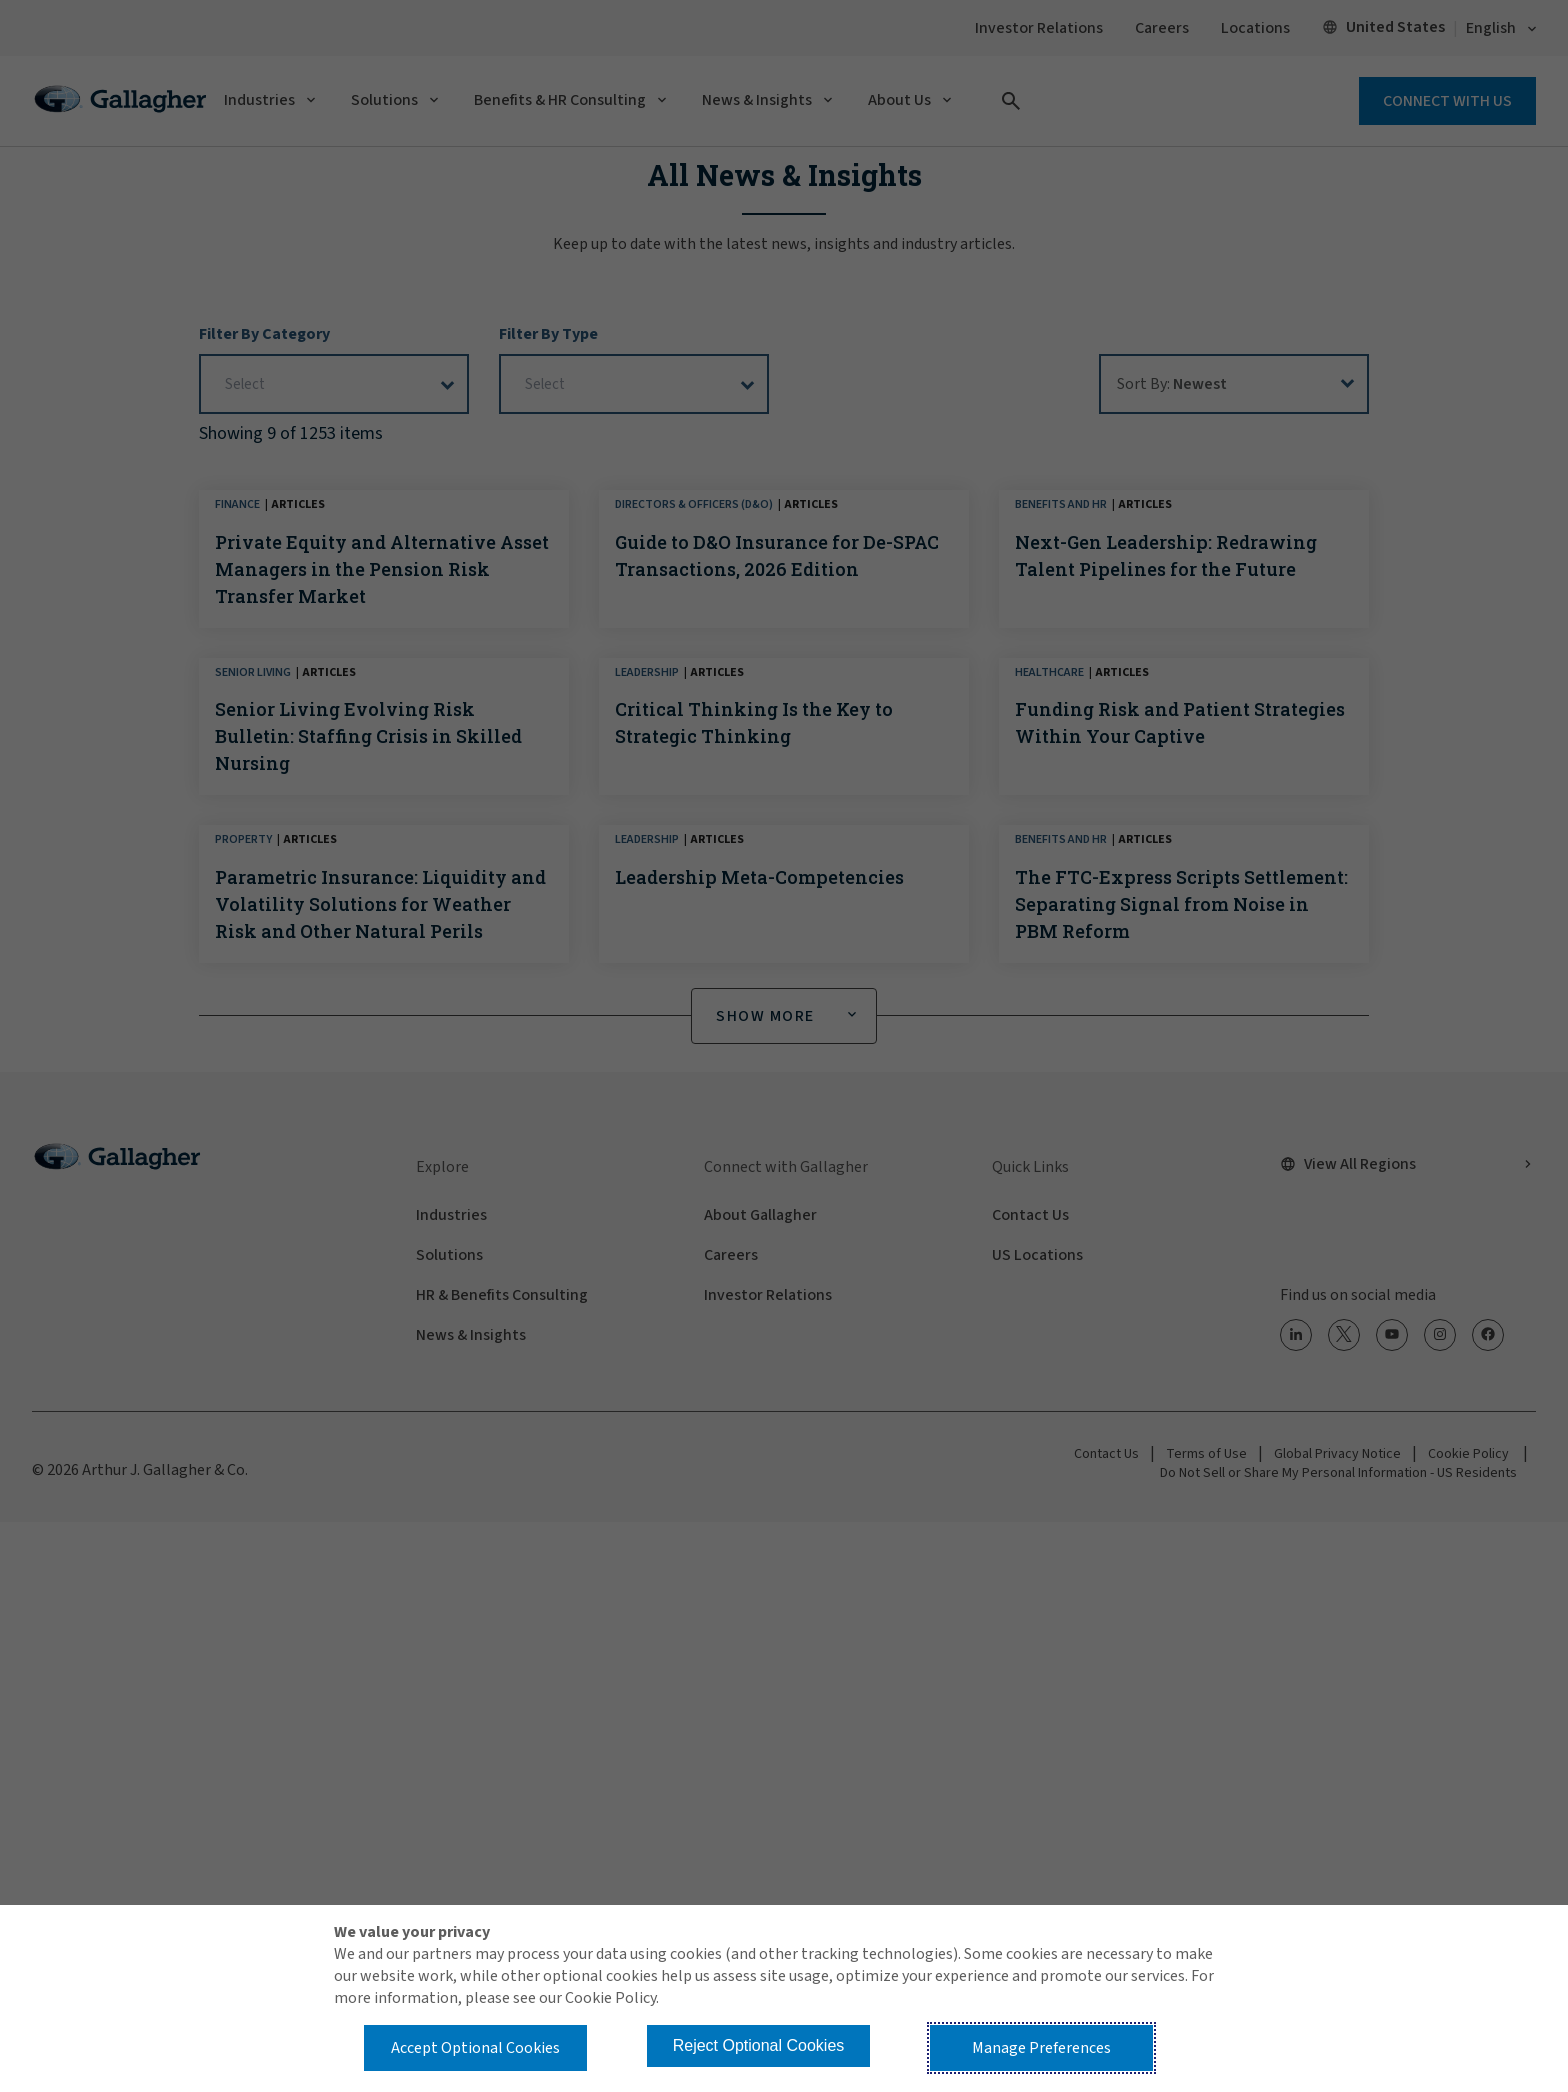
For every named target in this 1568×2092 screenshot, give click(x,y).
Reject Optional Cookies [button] (759, 2045)
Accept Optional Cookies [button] (475, 2048)
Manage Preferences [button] (1041, 2048)
